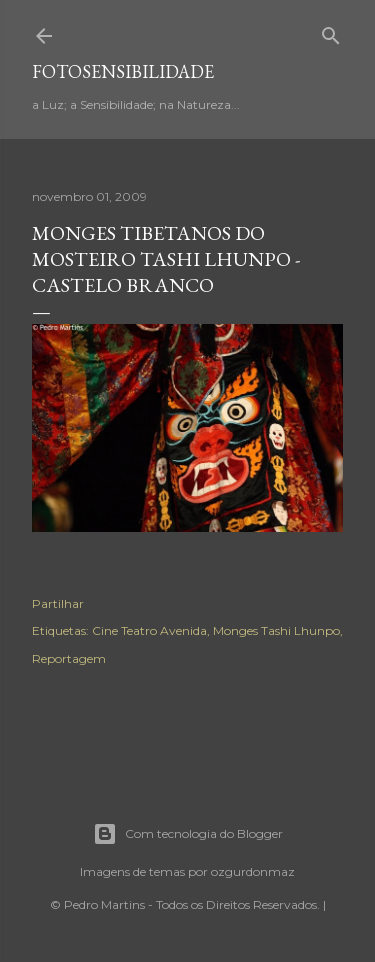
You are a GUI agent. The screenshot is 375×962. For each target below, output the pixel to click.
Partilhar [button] (58, 603)
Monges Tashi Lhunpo (276, 630)
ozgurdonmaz (253, 871)
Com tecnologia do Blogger (188, 834)
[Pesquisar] (331, 31)
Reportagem (69, 658)
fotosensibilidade (123, 71)
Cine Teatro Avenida (149, 630)
